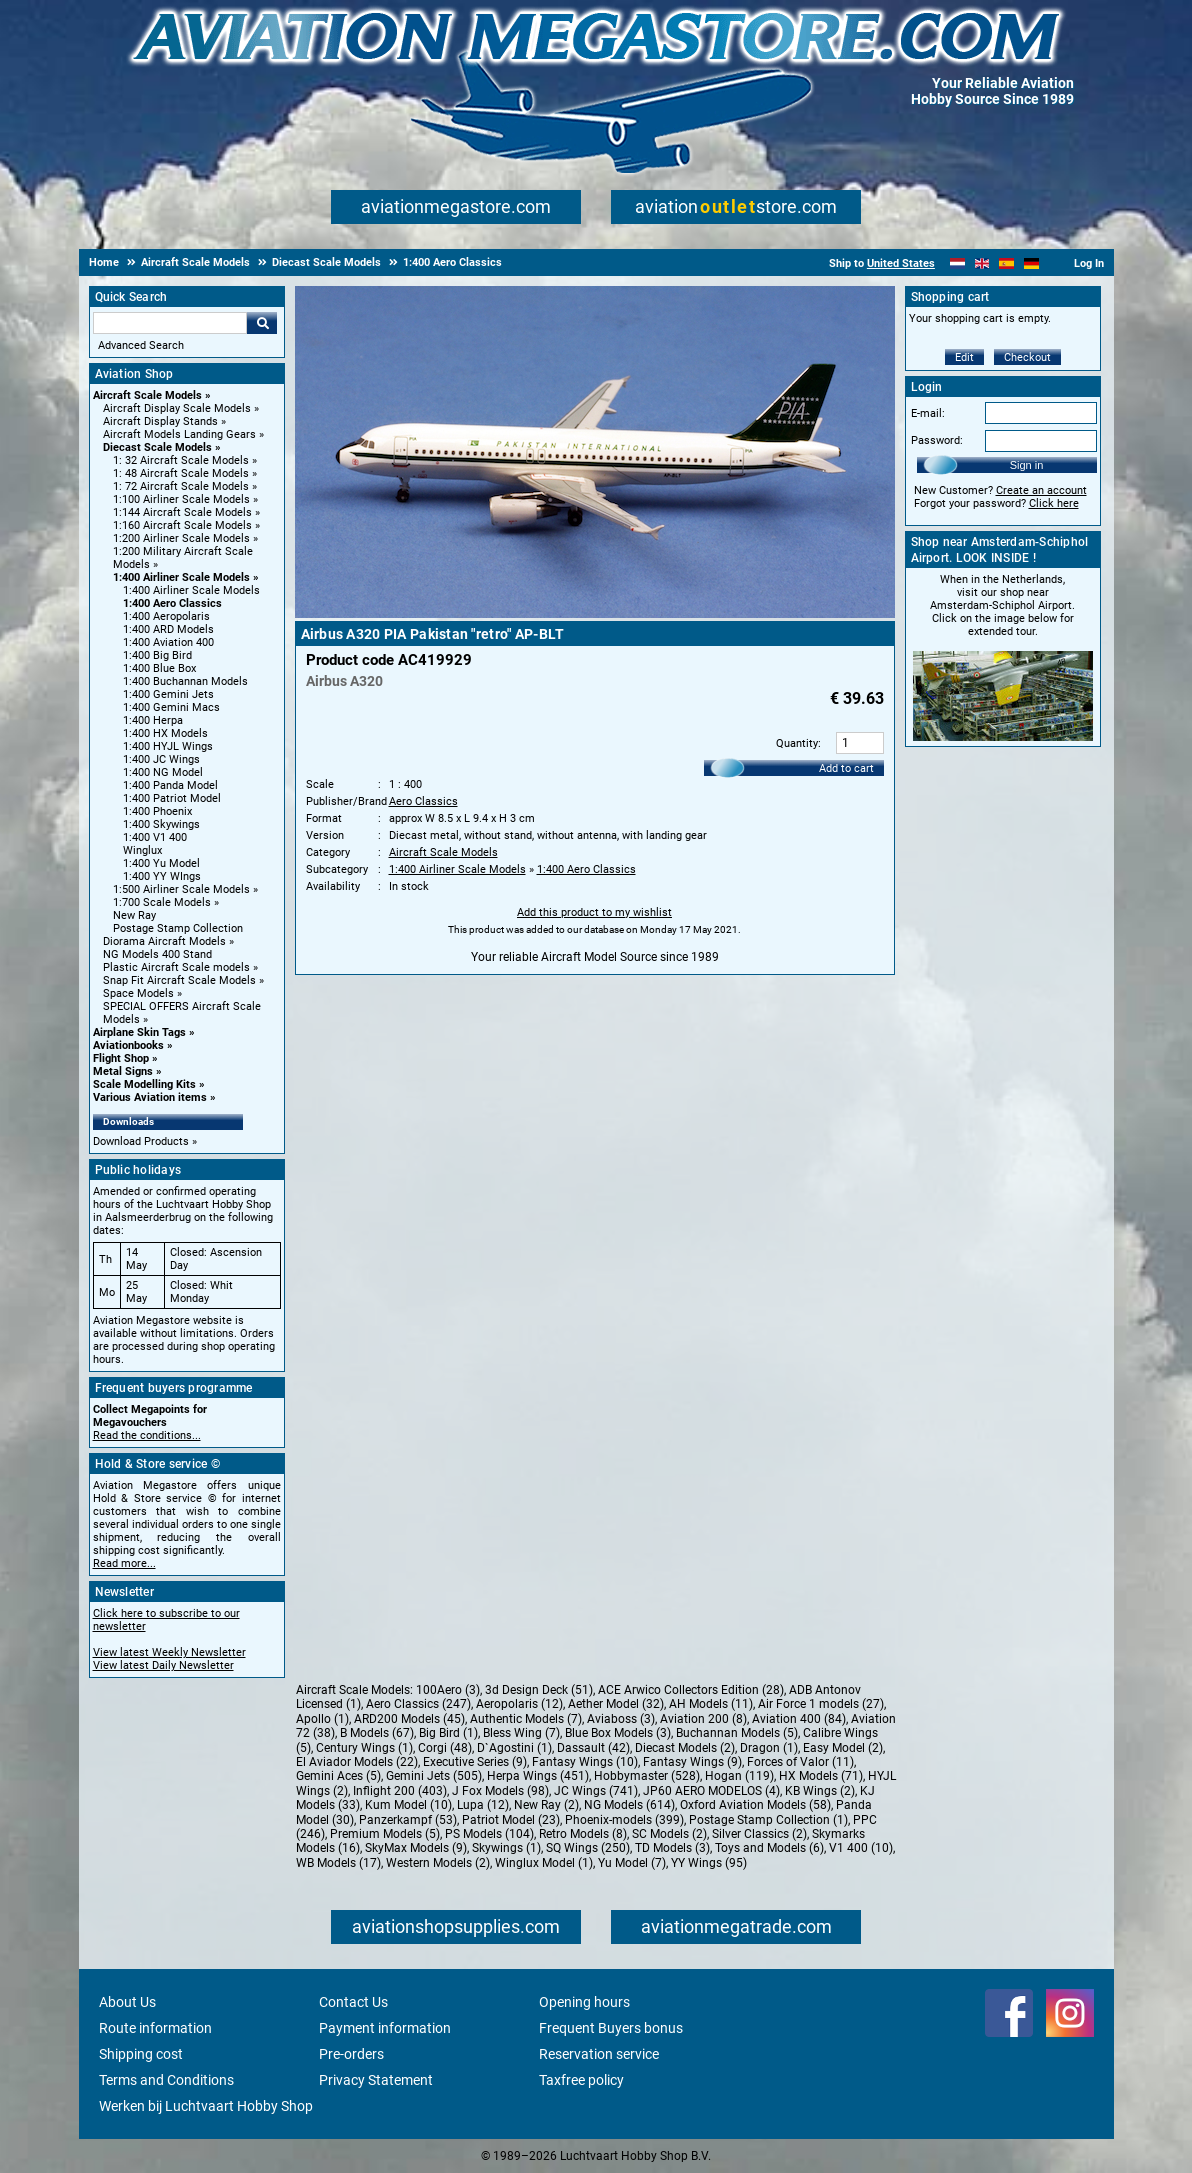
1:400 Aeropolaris (166, 616)
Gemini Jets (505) (434, 1776)
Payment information (385, 2028)
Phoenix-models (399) (624, 1820)
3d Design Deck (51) (539, 1690)
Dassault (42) (593, 1748)
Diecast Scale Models (157, 447)
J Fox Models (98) (500, 1791)
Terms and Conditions (166, 2080)
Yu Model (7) (632, 1863)
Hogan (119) (739, 1776)
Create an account (1041, 490)
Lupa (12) (483, 1805)
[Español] (1006, 263)
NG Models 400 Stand (157, 954)
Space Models (138, 993)
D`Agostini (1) (514, 1748)
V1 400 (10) (861, 1848)
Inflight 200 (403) (400, 1791)
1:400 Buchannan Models (185, 681)
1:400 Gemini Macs (171, 707)
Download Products (141, 1141)
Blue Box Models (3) (618, 1733)
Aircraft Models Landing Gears (179, 434)
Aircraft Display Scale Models (177, 408)
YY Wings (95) (709, 1863)
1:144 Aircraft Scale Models (182, 512)
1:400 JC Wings (161, 759)
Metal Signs (123, 1071)
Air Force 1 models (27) (821, 1704)
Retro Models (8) (583, 1834)
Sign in (1027, 465)
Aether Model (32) (616, 1704)
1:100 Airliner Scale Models (181, 499)
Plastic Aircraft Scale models (176, 967)
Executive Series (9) (475, 1762)
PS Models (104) (489, 1834)
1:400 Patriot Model (172, 798)
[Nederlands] (957, 263)
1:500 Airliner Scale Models (181, 889)
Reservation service (599, 2054)
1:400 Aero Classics (172, 603)
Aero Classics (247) (418, 1704)
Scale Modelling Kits (144, 1084)
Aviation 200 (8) (703, 1719)
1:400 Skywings (161, 824)
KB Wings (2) (820, 1791)
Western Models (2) (438, 1863)
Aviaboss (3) (621, 1719)
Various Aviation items (150, 1097)
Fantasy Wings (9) (692, 1762)
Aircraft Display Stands (160, 421)
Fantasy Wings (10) (585, 1762)
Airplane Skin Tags (139, 1032)
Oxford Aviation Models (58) (755, 1805)
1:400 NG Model (163, 772)
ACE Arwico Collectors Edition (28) (691, 1690)
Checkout (1027, 357)
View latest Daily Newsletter (163, 1665)
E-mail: (928, 413)
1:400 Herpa (153, 720)
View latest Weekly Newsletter (169, 1652)
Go (262, 323)
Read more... (124, 1563)
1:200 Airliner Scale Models (181, 538)
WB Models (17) (338, 1863)
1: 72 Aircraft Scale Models (181, 486)
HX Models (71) (821, 1776)
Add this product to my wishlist (594, 912)
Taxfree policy (581, 2080)
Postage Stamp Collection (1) (768, 1820)
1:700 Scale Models (162, 902)
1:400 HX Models (165, 733)
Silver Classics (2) (759, 1834)
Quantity (797, 743)
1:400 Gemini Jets (168, 694)
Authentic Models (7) (526, 1719)
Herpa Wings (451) (538, 1776)
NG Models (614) (629, 1805)
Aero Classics (423, 801)
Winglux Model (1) (544, 1863)
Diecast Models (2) (685, 1748)
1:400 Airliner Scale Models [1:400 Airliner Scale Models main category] (191, 590)
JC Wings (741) (596, 1791)
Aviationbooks (128, 1045)
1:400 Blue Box (159, 668)
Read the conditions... (147, 1435)
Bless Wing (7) (521, 1733)
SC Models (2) (669, 1834)
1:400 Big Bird (157, 655)
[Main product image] (595, 614)
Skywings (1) (506, 1848)
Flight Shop (121, 1058)
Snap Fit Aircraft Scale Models (179, 980)
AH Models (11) (711, 1704)
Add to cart (846, 768)
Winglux (142, 850)
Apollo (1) (322, 1719)
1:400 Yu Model (161, 863)
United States (901, 263)
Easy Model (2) (843, 1748)
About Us (127, 2002)
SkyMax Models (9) (416, 1848)
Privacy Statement (376, 2080)
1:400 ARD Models (168, 629)
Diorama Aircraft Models (164, 941)
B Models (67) (377, 1733)
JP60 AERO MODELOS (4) (711, 1791)
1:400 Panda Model (170, 785)
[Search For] (170, 323)
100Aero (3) (448, 1690)
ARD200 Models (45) (409, 1719)
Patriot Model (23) (511, 1820)
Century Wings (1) (364, 1748)
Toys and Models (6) (769, 1848)
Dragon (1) (769, 1748)
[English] (982, 263)
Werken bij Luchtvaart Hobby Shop (206, 2106)
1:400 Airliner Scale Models (181, 577)
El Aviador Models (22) (357, 1762)
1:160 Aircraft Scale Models (182, 525)
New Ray (134, 915)
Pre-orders (351, 2054)
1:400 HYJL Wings (168, 746)
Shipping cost (141, 2054)
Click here (1054, 503)
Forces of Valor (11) (800, 1762)
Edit (964, 357)
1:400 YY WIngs (162, 876)
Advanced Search (141, 345)
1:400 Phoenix (157, 811)
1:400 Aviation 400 (168, 642)
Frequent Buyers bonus (611, 2028)
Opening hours (584, 2002)
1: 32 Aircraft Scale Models (181, 460)
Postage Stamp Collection (178, 928)
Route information (155, 2028)
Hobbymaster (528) (647, 1776)
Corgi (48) (445, 1748)
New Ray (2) (546, 1805)
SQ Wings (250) (588, 1848)
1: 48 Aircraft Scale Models (181, 473)
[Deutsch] (1031, 263)
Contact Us (353, 2002)
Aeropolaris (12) (519, 1704)
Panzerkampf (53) (408, 1820)
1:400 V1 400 (155, 837)
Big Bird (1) (448, 1733)
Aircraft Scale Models (147, 395)
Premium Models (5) (385, 1834)
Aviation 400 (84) (799, 1719)
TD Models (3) (672, 1848)
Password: (937, 440)
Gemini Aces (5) (338, 1776)
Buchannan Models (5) (737, 1733)
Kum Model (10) (408, 1805)
